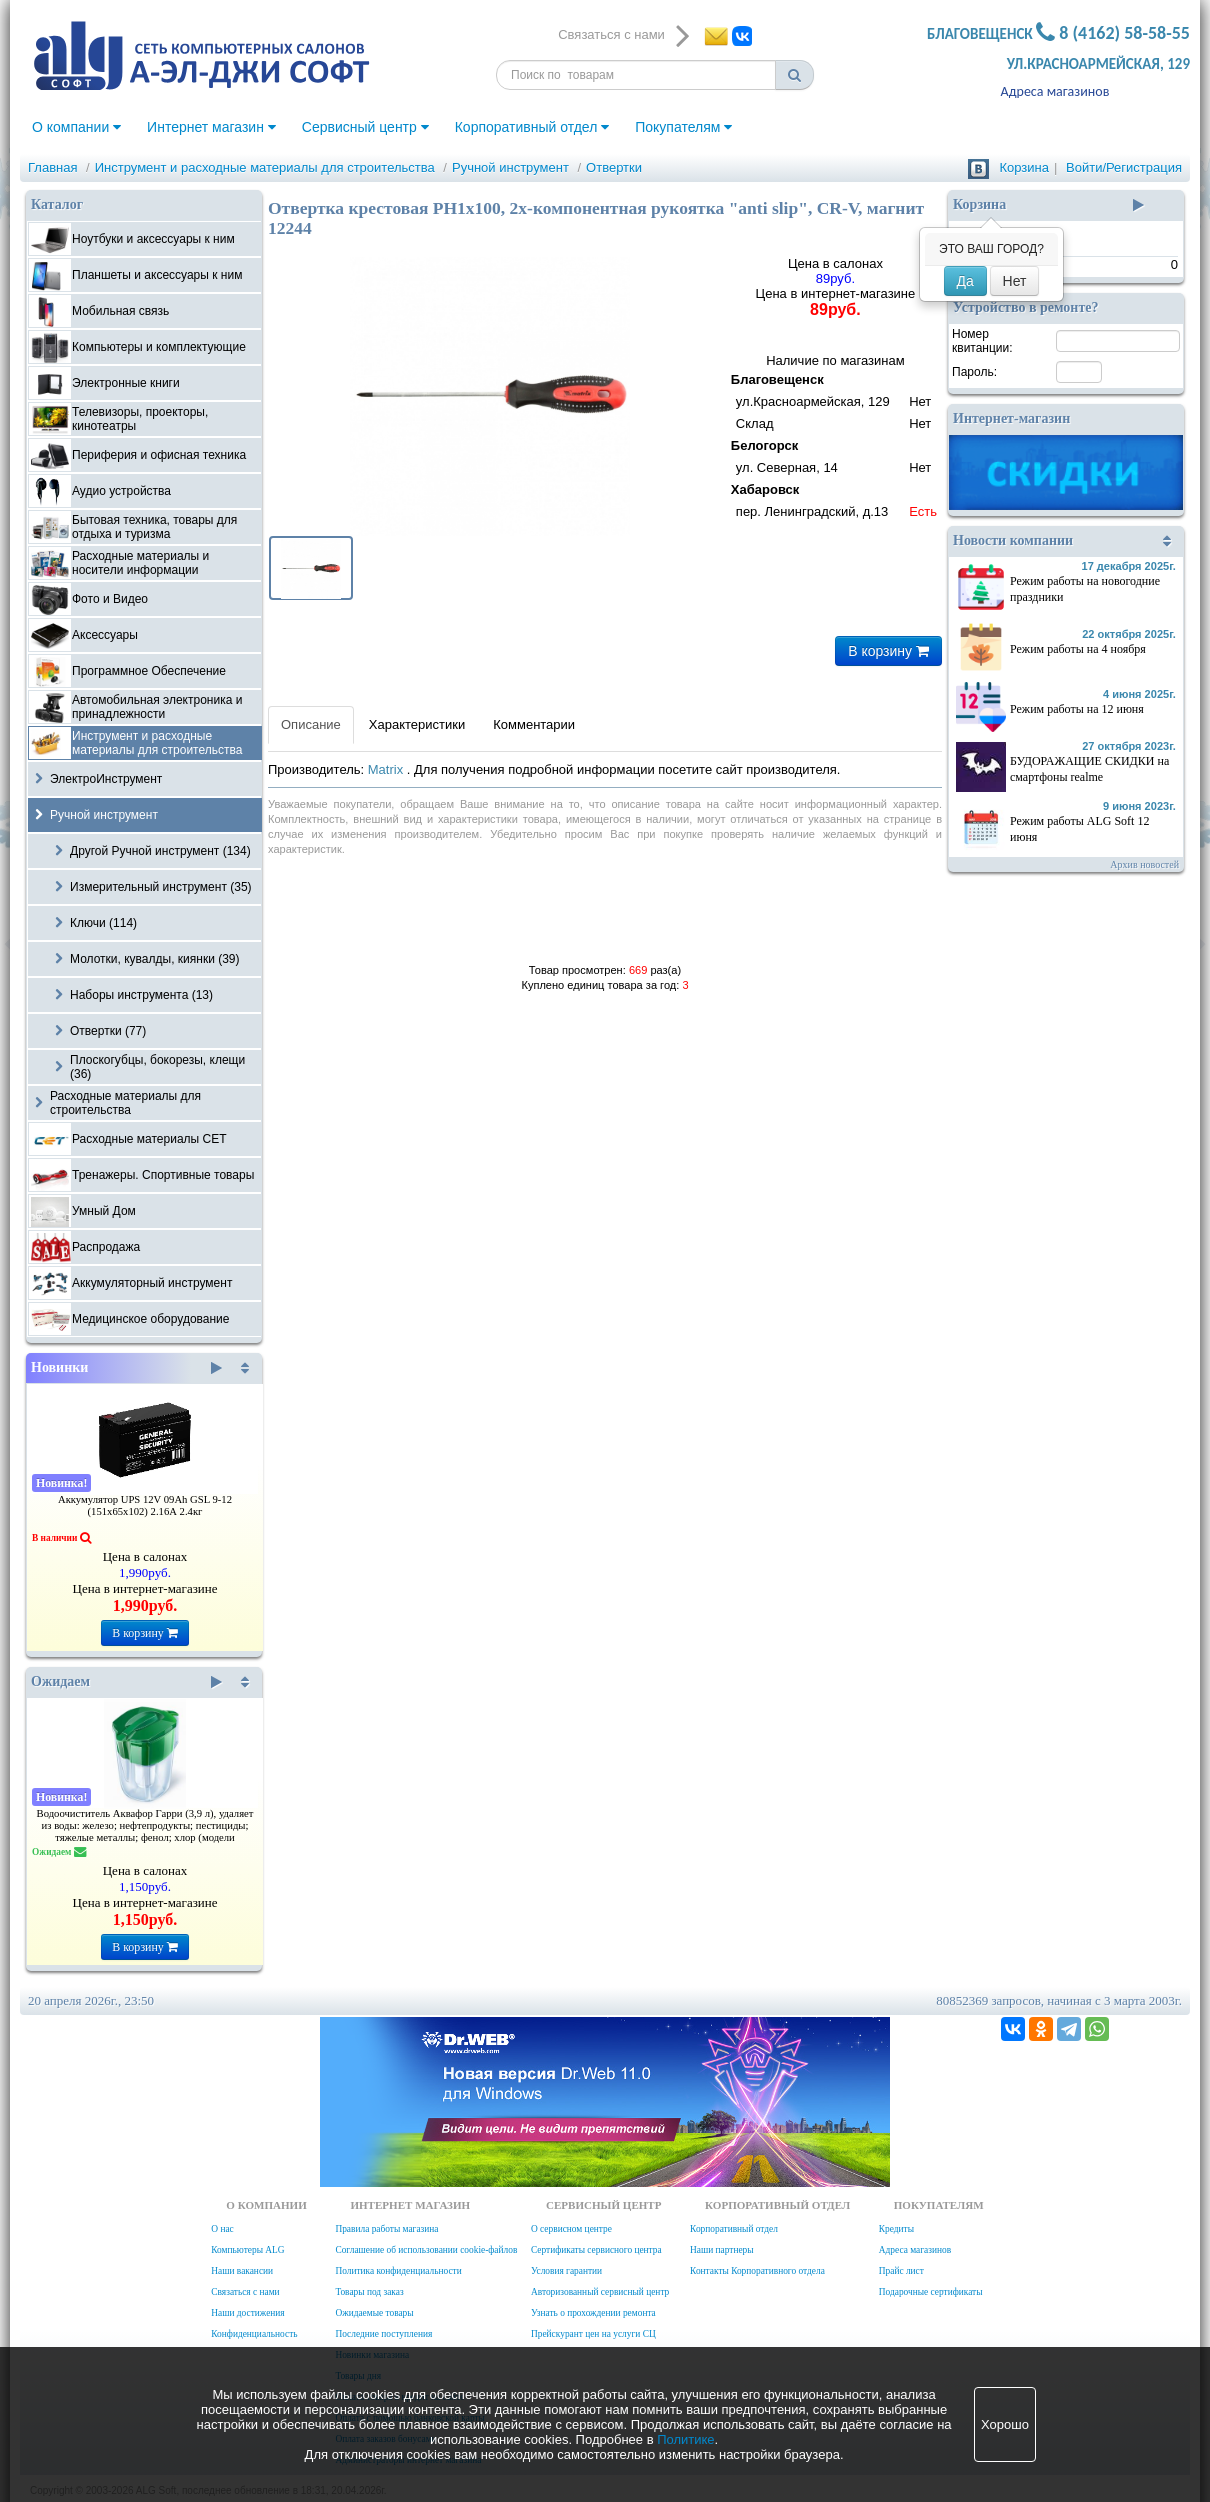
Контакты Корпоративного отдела (757, 2271)
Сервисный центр (365, 127)
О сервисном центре (571, 2229)
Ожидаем (126, 1682)
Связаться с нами (245, 2292)
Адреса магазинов (1055, 91)
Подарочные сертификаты (931, 2292)
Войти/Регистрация (1124, 167)
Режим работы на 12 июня (1077, 709)
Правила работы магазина (386, 2229)
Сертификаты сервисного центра (596, 2250)
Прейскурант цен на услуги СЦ (593, 2334)
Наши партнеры (722, 2250)
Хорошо (1005, 2424)
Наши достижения (247, 2313)
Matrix (387, 769)
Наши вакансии (242, 2271)
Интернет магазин (211, 127)
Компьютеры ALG (247, 2250)
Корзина (1024, 167)
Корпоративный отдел (532, 127)
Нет (1015, 281)
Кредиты (896, 2229)
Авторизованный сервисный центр (600, 2292)
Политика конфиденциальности (398, 2271)
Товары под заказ (369, 2292)
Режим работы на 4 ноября (1078, 649)
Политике (685, 2439)
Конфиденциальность (254, 2334)
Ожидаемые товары (374, 2313)
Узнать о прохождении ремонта (593, 2313)
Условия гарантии (566, 2271)
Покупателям (683, 127)
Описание (311, 724)
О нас (222, 2229)
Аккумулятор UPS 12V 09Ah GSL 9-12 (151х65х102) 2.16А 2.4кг (145, 1505)
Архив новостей (1144, 864)
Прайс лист (901, 2271)
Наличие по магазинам (835, 438)
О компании (76, 127)
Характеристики (417, 724)
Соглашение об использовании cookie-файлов (426, 2250)
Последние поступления (383, 2334)
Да (965, 281)
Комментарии (534, 724)
